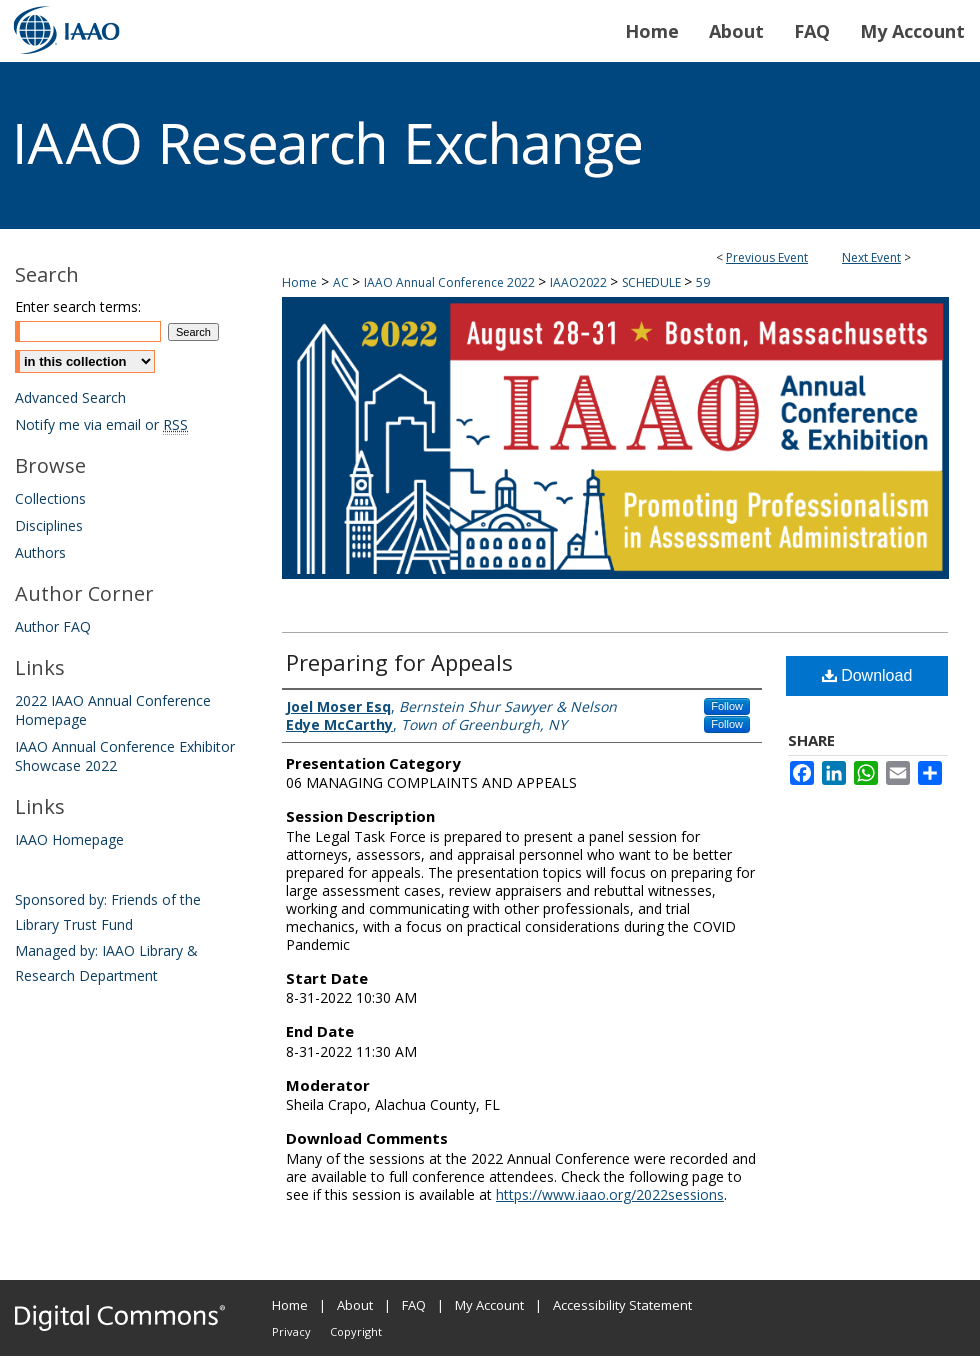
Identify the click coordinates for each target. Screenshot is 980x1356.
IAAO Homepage (69, 839)
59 (703, 282)
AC (342, 282)
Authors (40, 552)
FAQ (414, 1305)
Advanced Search (70, 397)
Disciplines (49, 525)
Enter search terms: (78, 306)
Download (867, 675)
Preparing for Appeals (399, 662)
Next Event (871, 257)
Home (299, 282)
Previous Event (767, 257)
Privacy (291, 1331)
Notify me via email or (101, 424)
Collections (50, 498)
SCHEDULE (653, 282)
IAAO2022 (580, 282)
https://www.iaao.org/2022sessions (610, 1194)
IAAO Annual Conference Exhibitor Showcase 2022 (125, 756)
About (355, 1305)
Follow (727, 706)
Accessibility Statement (622, 1305)
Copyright (356, 1331)
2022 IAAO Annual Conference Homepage (113, 710)
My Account (489, 1305)
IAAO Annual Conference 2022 (451, 282)
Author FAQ (53, 626)
